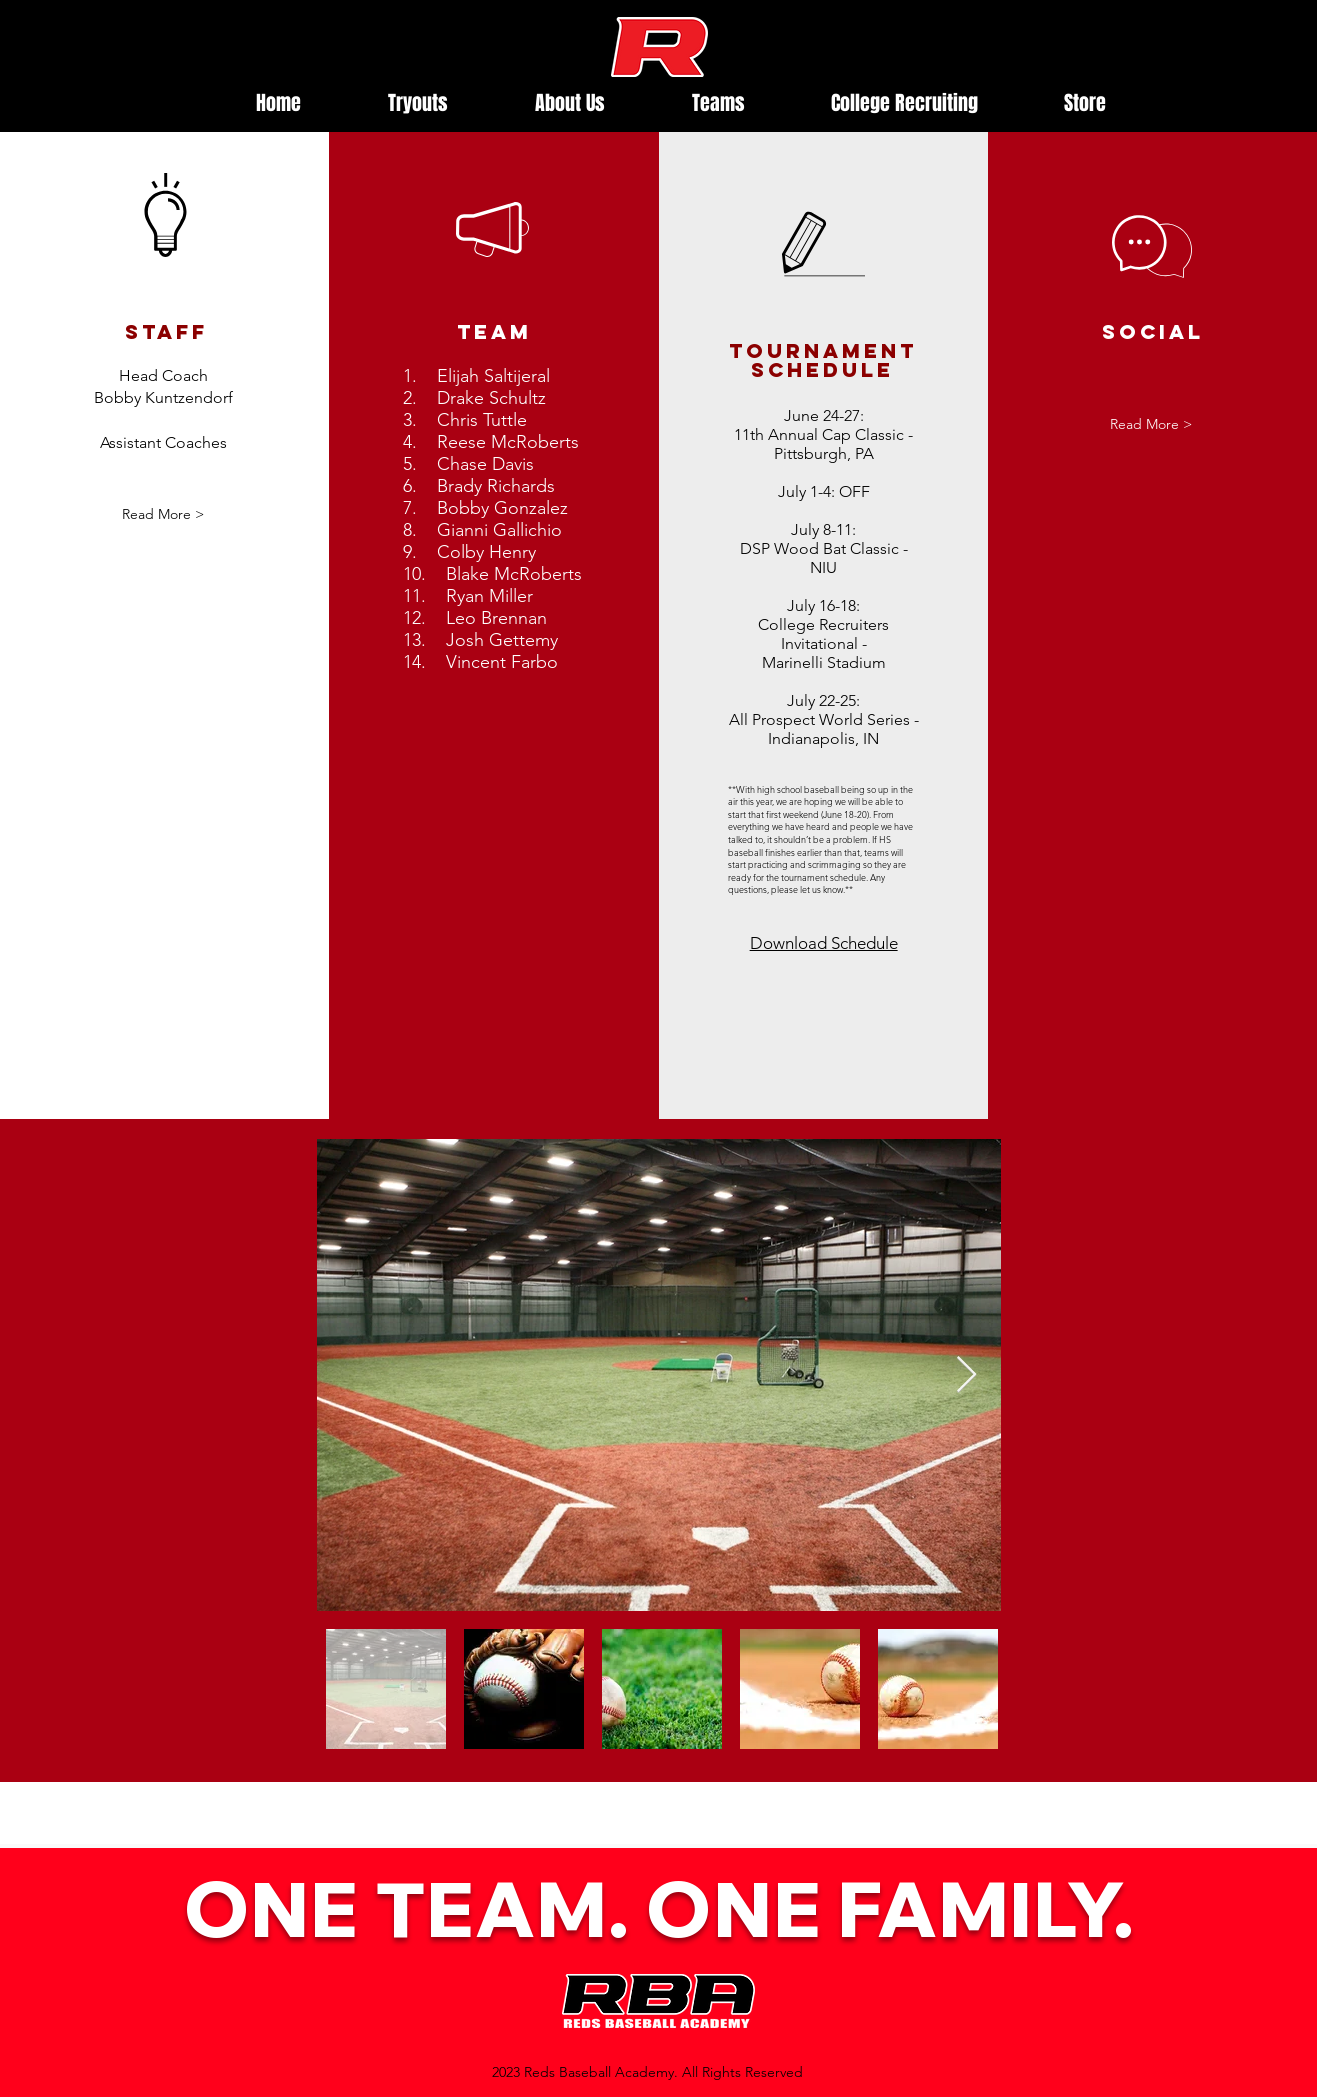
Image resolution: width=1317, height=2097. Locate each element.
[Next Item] (966, 1375)
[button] (163, 514)
